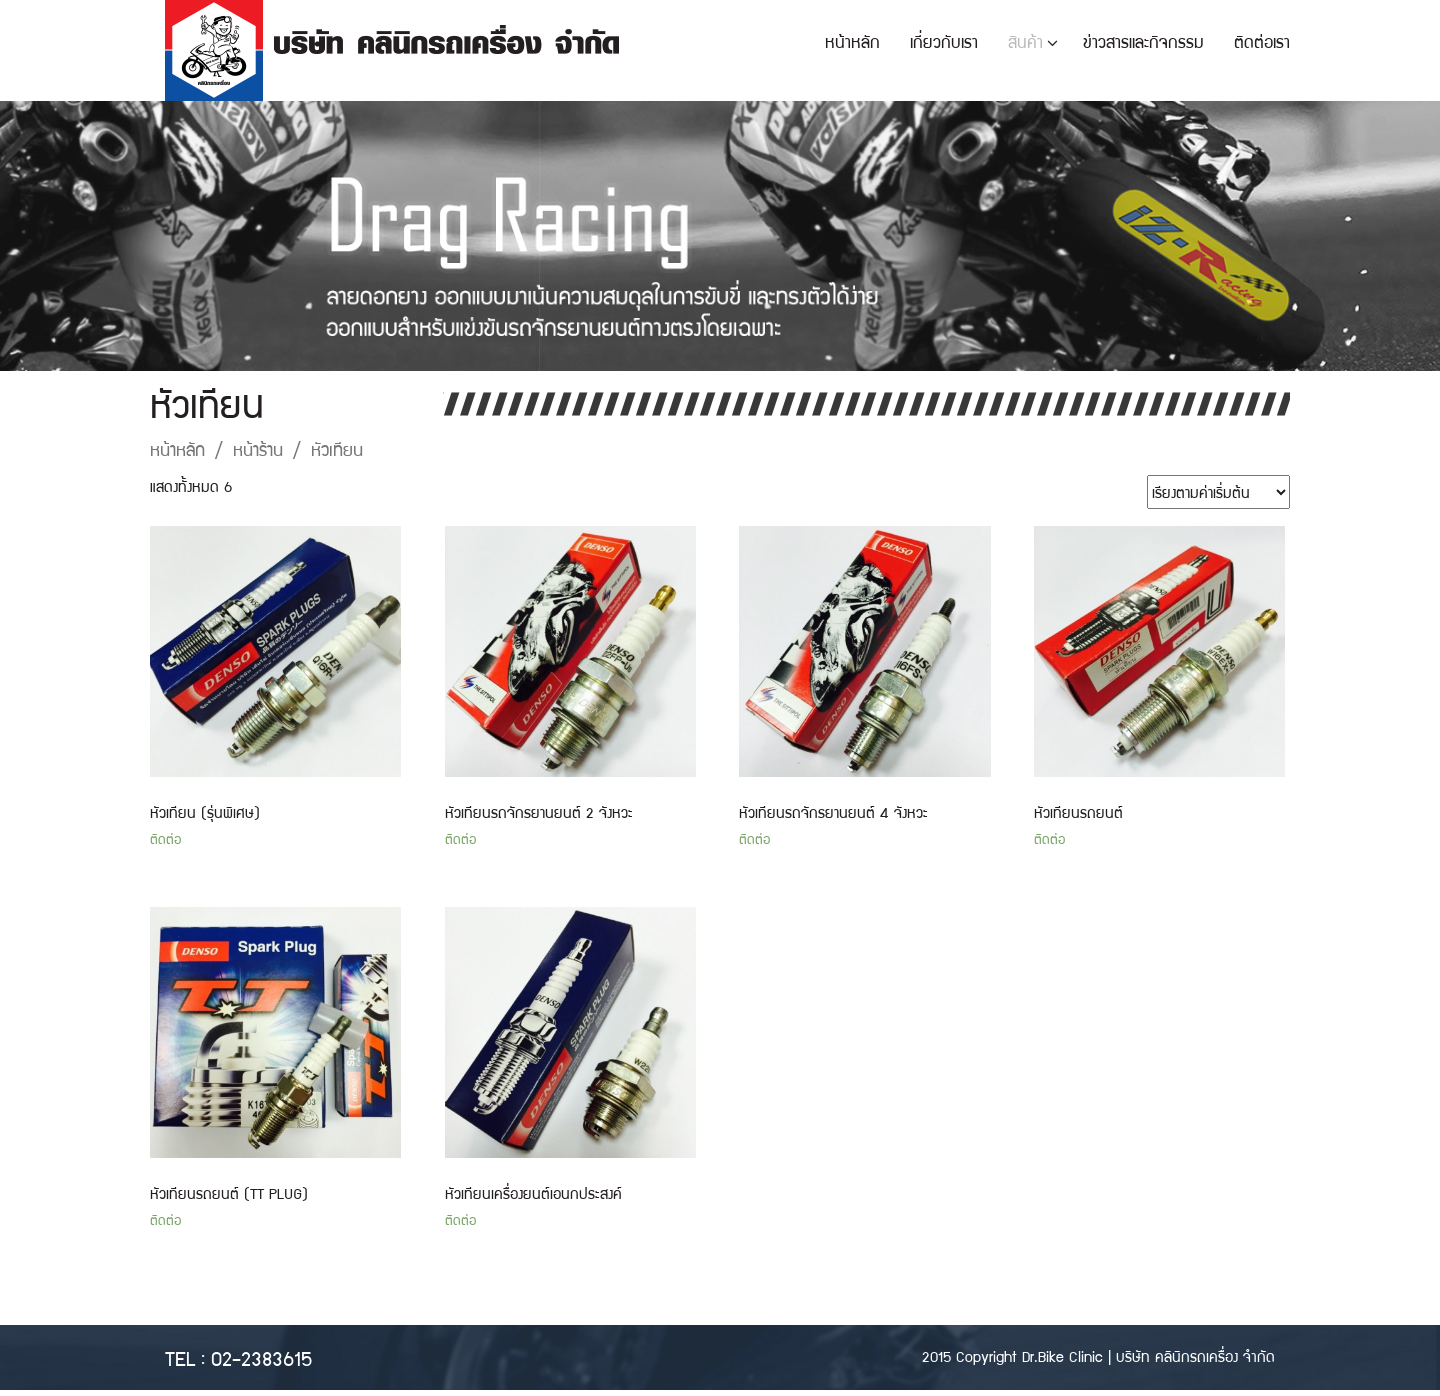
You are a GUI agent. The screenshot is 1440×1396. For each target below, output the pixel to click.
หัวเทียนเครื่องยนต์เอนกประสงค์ (533, 1193)
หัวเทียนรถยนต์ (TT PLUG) (229, 1193)
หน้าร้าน (258, 448)
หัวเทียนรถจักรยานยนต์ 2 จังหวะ (539, 812)
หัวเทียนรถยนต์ (1078, 812)
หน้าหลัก (177, 448)
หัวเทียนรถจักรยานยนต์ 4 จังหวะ (833, 812)
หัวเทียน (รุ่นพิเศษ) (205, 812)
